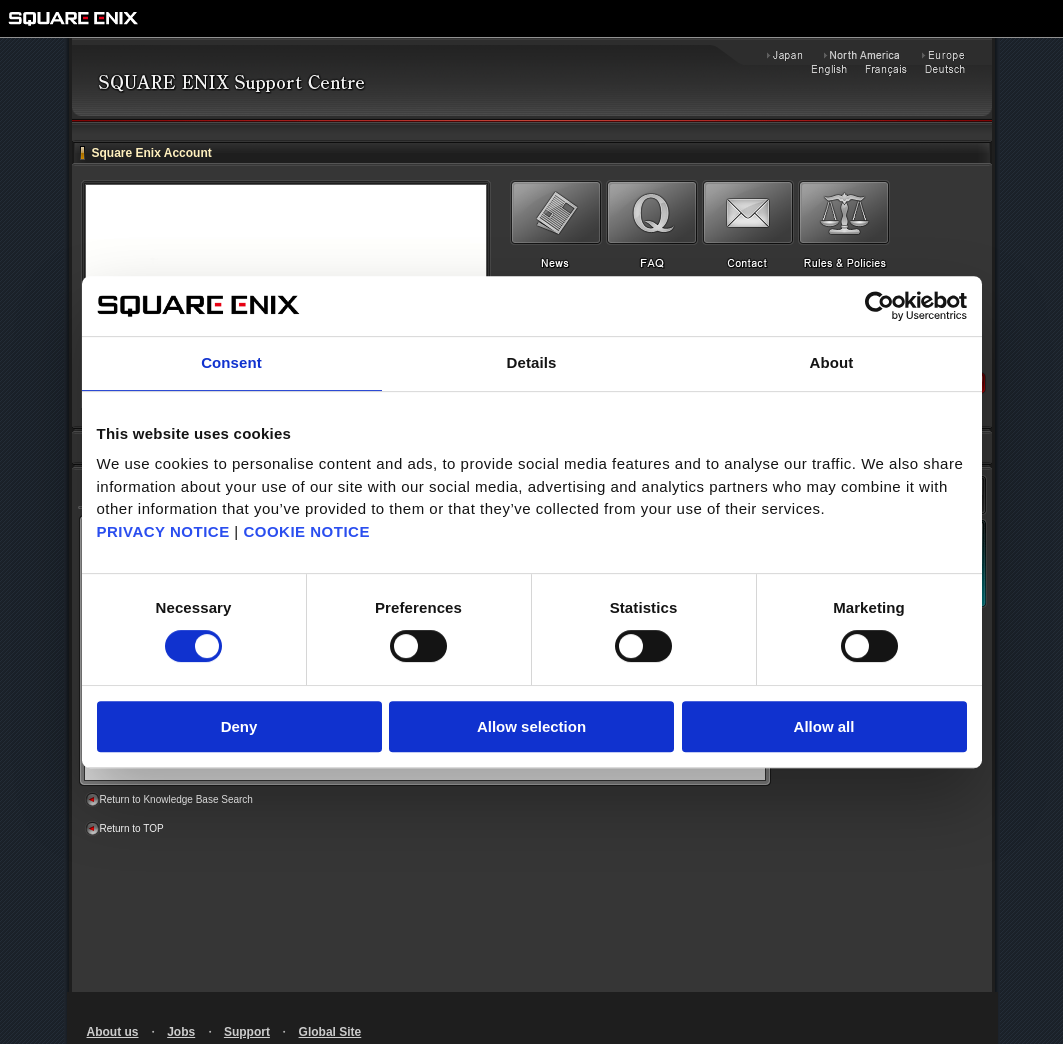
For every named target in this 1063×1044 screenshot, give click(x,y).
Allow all (824, 726)
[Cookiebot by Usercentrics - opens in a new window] (879, 306)
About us (113, 1032)
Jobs (181, 1032)
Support (247, 1032)
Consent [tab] (231, 362)
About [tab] (832, 362)
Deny (239, 726)
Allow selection (531, 726)
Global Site (330, 1032)
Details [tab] (532, 362)
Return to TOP (132, 828)
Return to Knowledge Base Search (176, 799)
